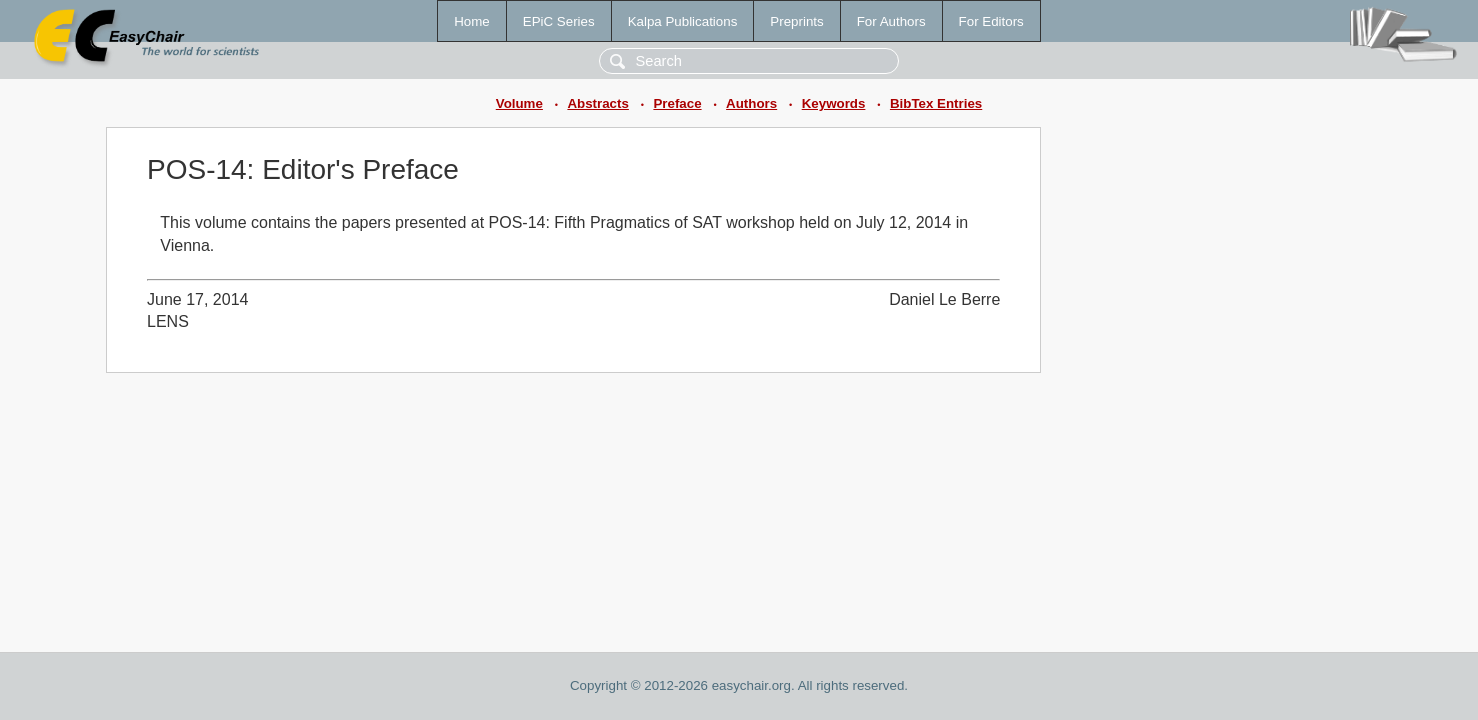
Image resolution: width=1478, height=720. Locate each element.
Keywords (834, 103)
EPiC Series (559, 21)
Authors (751, 103)
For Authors (891, 21)
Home (472, 21)
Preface (677, 103)
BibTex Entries (936, 103)
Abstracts (597, 103)
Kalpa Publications (683, 21)
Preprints (796, 21)
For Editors (991, 21)
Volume (519, 103)
